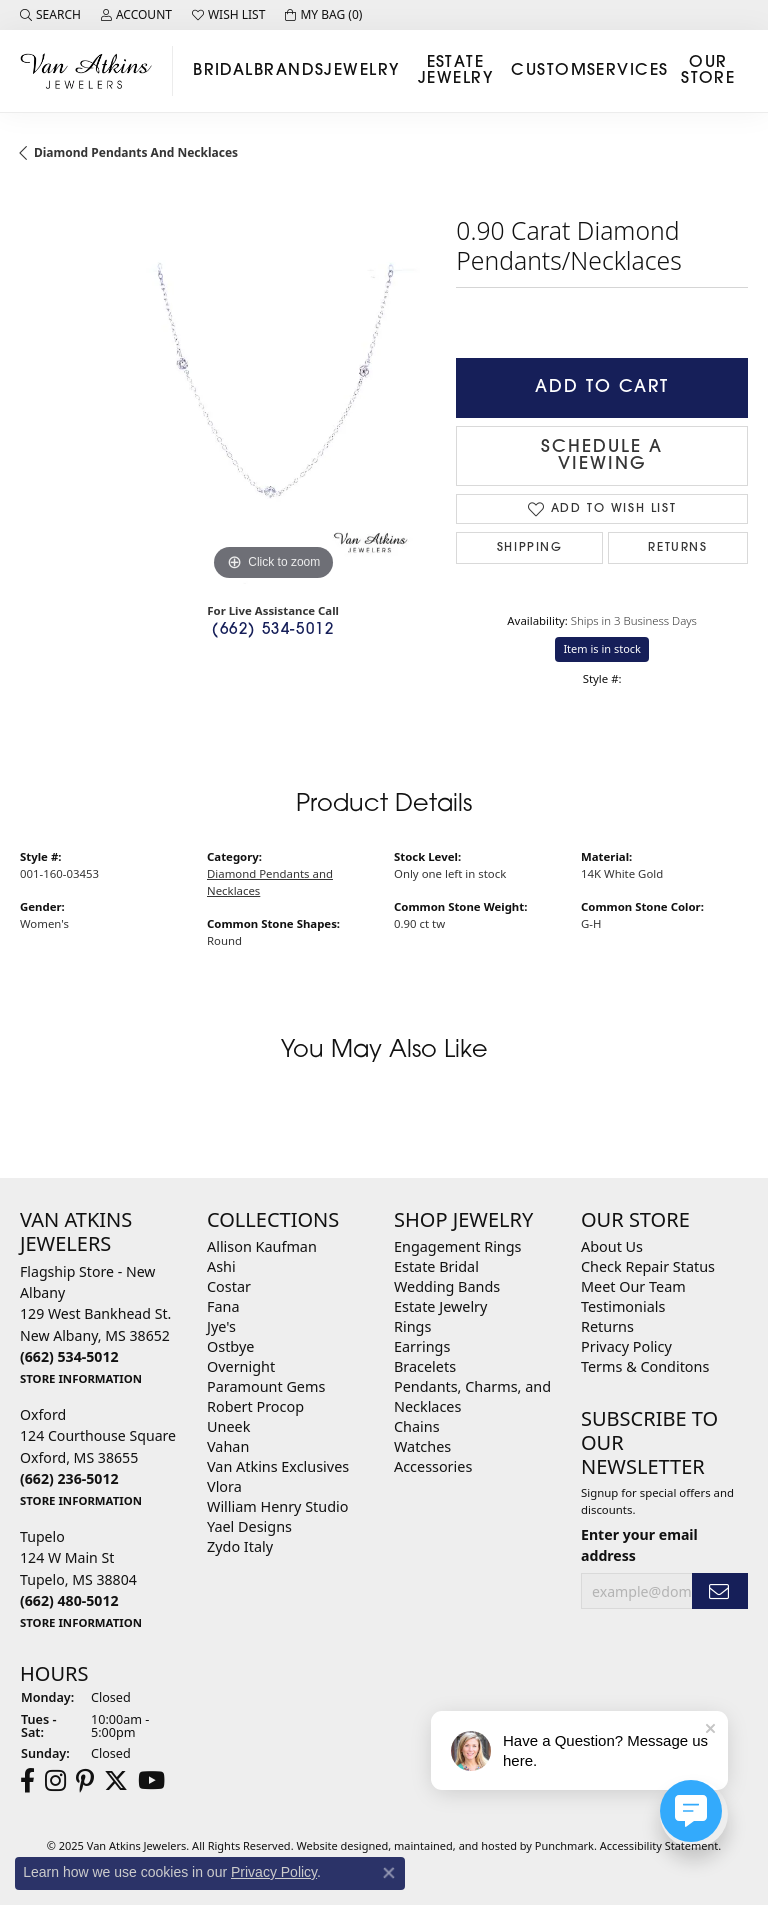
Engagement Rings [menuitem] (458, 1246)
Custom (549, 71)
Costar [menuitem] (229, 1286)
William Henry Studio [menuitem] (277, 1506)
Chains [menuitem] (417, 1426)
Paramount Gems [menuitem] (266, 1386)
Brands (289, 71)
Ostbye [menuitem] (230, 1346)
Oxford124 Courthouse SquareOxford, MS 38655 (98, 1457)
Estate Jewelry (455, 71)
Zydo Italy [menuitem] (240, 1546)
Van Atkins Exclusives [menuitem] (278, 1466)
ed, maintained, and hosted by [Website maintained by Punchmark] (455, 1845)
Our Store (708, 71)
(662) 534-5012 (273, 630)
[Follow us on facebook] (27, 1781)
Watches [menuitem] (422, 1446)
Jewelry (361, 71)
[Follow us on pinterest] (85, 1781)
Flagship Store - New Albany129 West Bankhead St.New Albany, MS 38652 (95, 1324)
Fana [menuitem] (223, 1306)
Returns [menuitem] (607, 1326)
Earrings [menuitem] (422, 1346)
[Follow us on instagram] (55, 1781)
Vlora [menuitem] (224, 1486)
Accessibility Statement (659, 1845)
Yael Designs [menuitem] (249, 1526)
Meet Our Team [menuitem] (633, 1286)
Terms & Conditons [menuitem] (645, 1366)
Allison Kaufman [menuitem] (262, 1246)
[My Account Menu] (136, 15)
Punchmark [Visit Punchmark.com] (564, 1845)
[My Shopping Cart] (323, 15)
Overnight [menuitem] (241, 1366)
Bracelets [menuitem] (425, 1366)
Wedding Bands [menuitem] (447, 1286)
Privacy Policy (274, 1872)
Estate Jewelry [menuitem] (440, 1306)
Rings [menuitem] (412, 1326)
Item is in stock (602, 648)
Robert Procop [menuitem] (255, 1406)
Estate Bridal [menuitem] (436, 1266)
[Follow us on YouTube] (151, 1781)
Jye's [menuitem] (221, 1326)
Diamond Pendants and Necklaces (136, 152)
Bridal (223, 71)
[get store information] (81, 1377)
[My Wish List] (228, 15)
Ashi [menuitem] (221, 1266)
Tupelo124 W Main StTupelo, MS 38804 (81, 1579)
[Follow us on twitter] (116, 1781)
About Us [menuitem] (612, 1246)
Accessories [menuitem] (433, 1466)
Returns (677, 548)
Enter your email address (639, 1545)
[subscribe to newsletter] (720, 1591)
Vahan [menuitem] (228, 1446)
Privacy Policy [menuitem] (626, 1346)
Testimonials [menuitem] (623, 1306)
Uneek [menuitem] (228, 1426)
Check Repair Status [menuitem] (648, 1266)
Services (628, 71)
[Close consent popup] (389, 1873)
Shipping (530, 548)
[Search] (50, 15)
